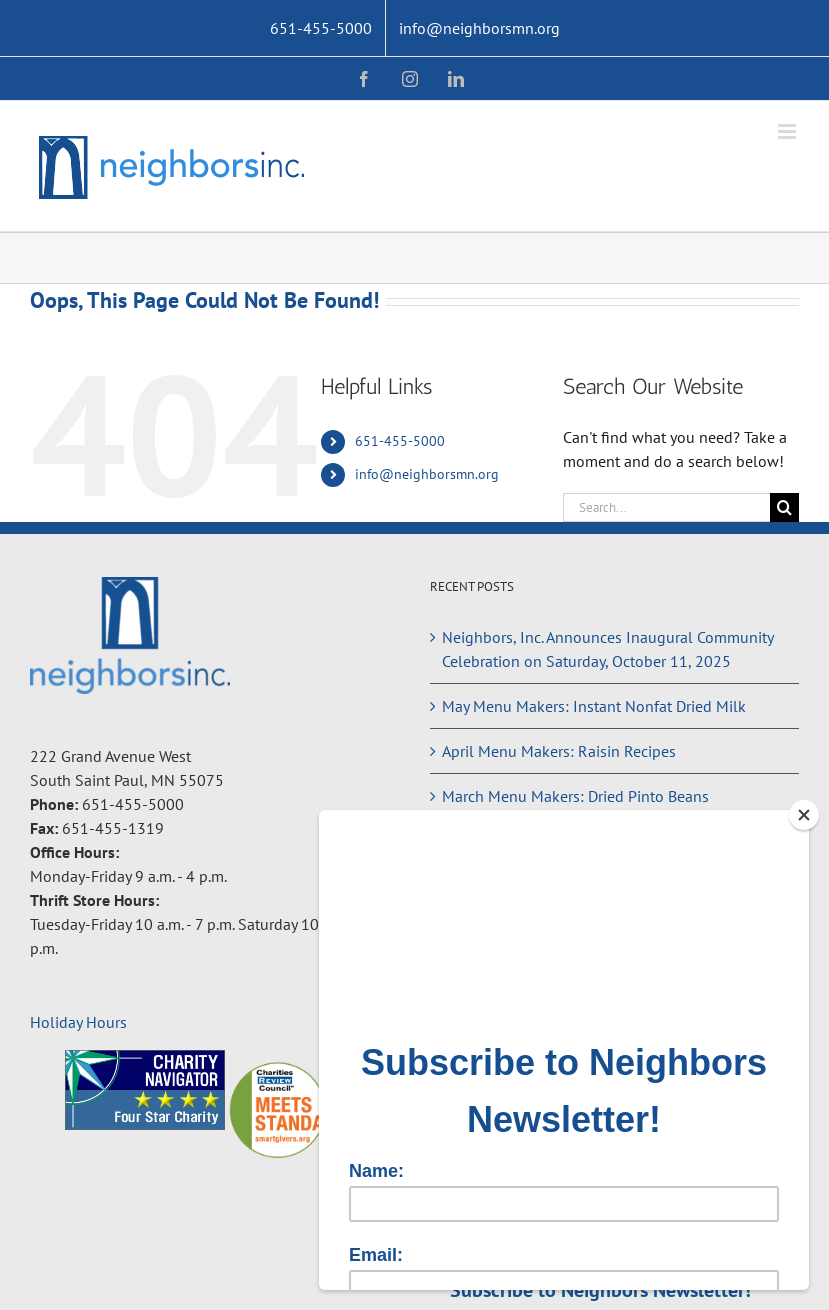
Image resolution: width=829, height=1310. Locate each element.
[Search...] (666, 507)
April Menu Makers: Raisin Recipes (559, 751)
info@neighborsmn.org (427, 474)
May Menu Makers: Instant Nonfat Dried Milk (594, 706)
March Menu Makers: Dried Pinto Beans (575, 796)
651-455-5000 (400, 441)
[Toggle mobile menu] (788, 131)
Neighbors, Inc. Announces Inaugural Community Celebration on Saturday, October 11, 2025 (607, 649)
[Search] (784, 507)
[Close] (804, 815)
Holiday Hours (78, 1022)
